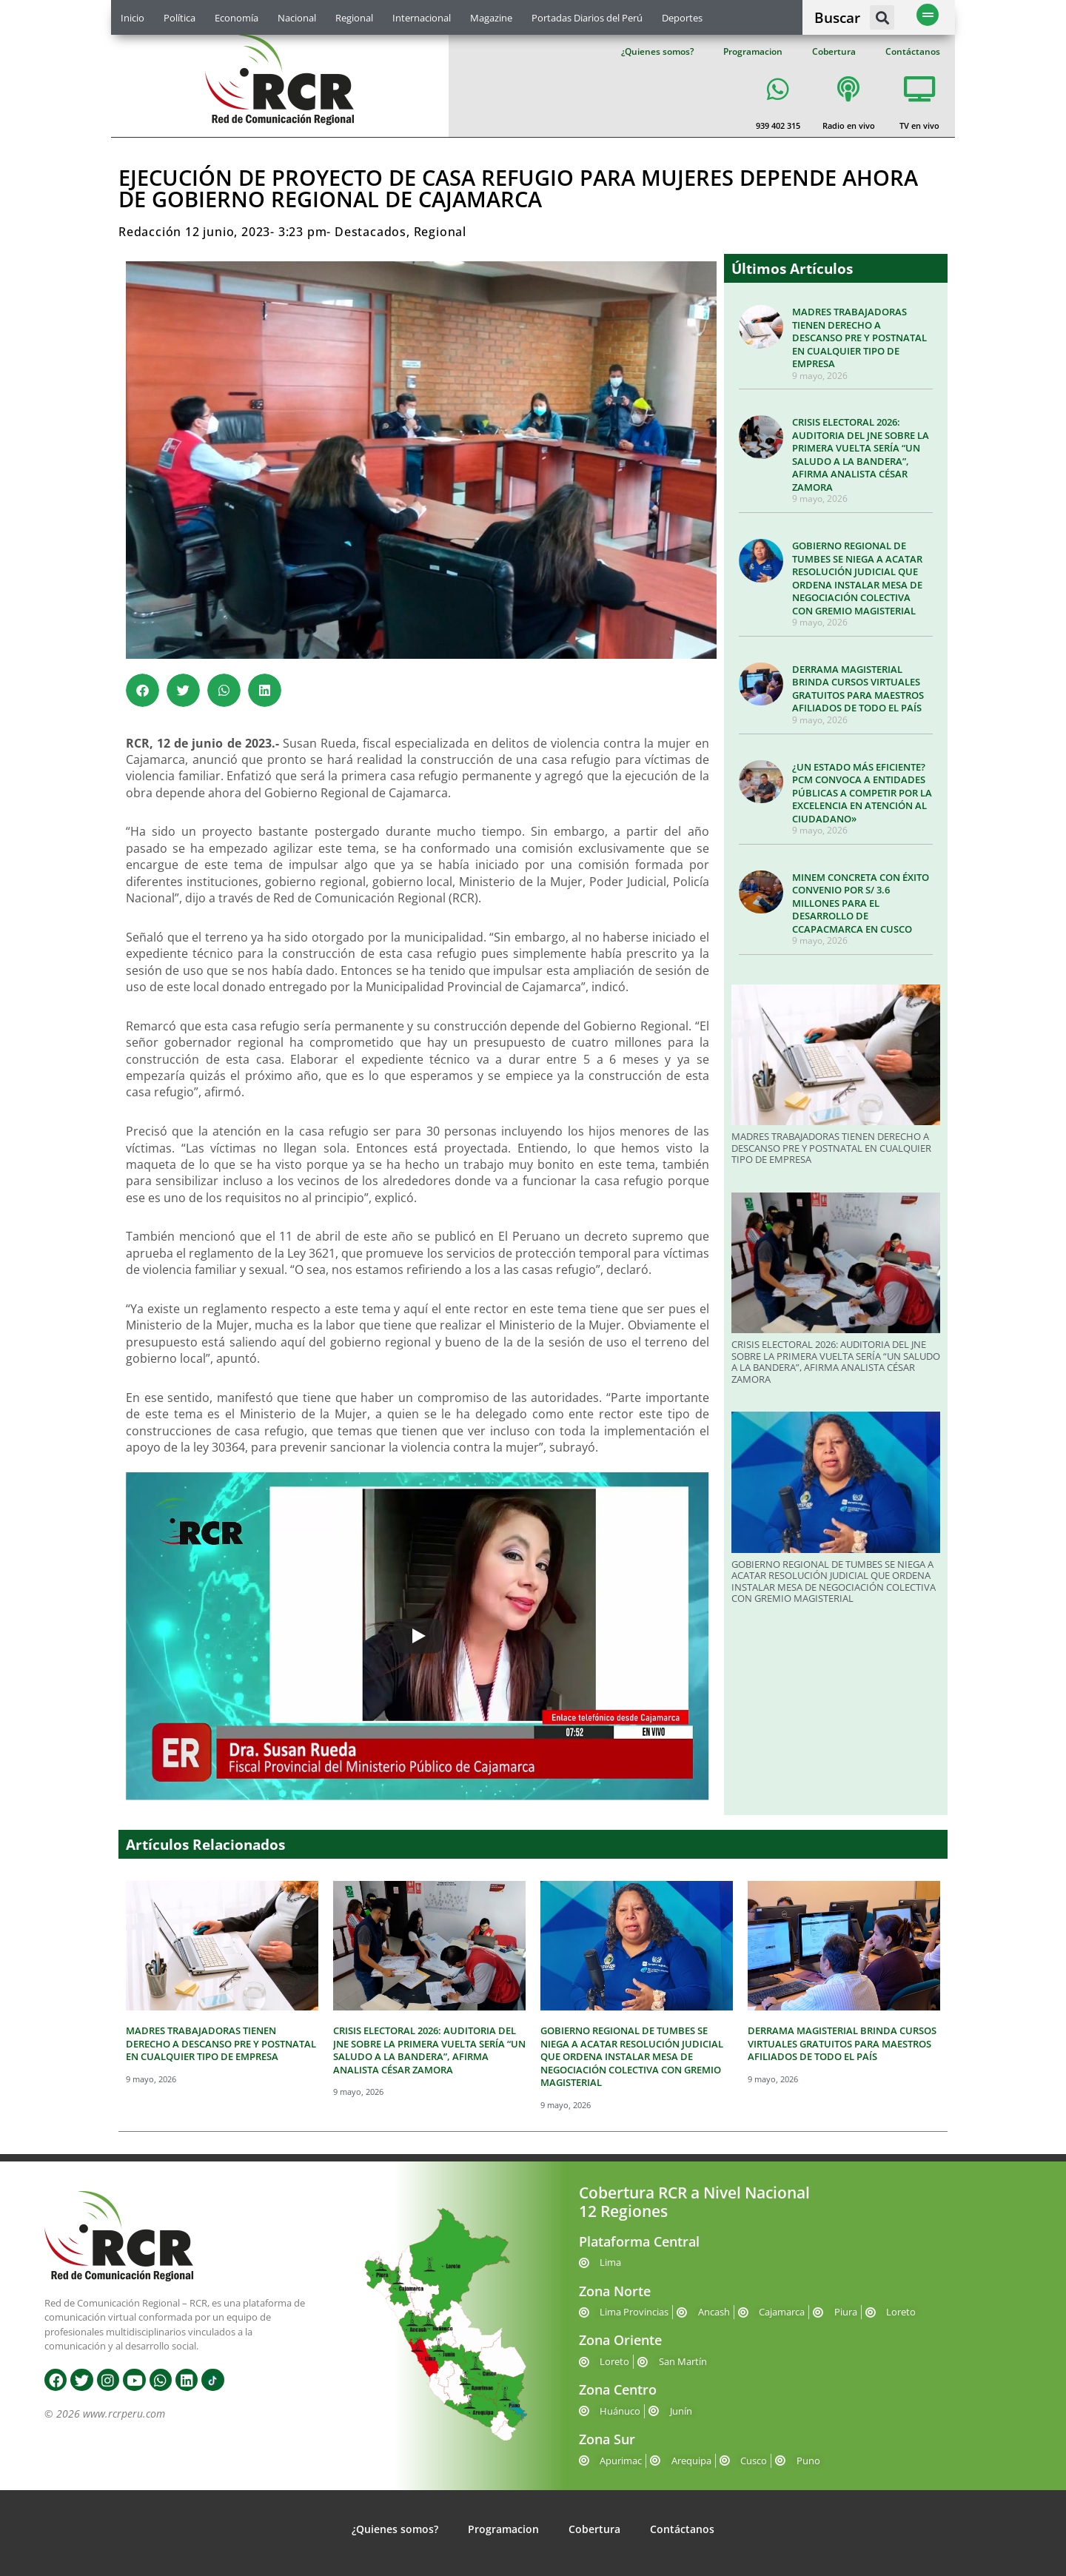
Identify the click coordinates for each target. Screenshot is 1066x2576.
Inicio (132, 17)
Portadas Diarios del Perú (587, 17)
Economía (236, 17)
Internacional (421, 17)
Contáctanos (912, 51)
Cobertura (834, 51)
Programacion (752, 51)
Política (179, 17)
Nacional (297, 17)
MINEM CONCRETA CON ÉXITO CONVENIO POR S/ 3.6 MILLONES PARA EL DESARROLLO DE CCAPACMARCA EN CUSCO (860, 903)
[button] (882, 17)
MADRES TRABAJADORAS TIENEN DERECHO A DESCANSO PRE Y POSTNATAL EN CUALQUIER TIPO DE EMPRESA (859, 337)
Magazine (491, 17)
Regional (354, 17)
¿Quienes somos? (657, 51)
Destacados (370, 232)
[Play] (417, 1636)
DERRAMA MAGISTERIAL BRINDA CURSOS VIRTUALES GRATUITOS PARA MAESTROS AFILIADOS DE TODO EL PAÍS (858, 689)
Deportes (682, 17)
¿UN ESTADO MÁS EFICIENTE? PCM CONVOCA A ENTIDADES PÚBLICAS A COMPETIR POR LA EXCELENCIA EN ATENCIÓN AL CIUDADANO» (862, 792)
